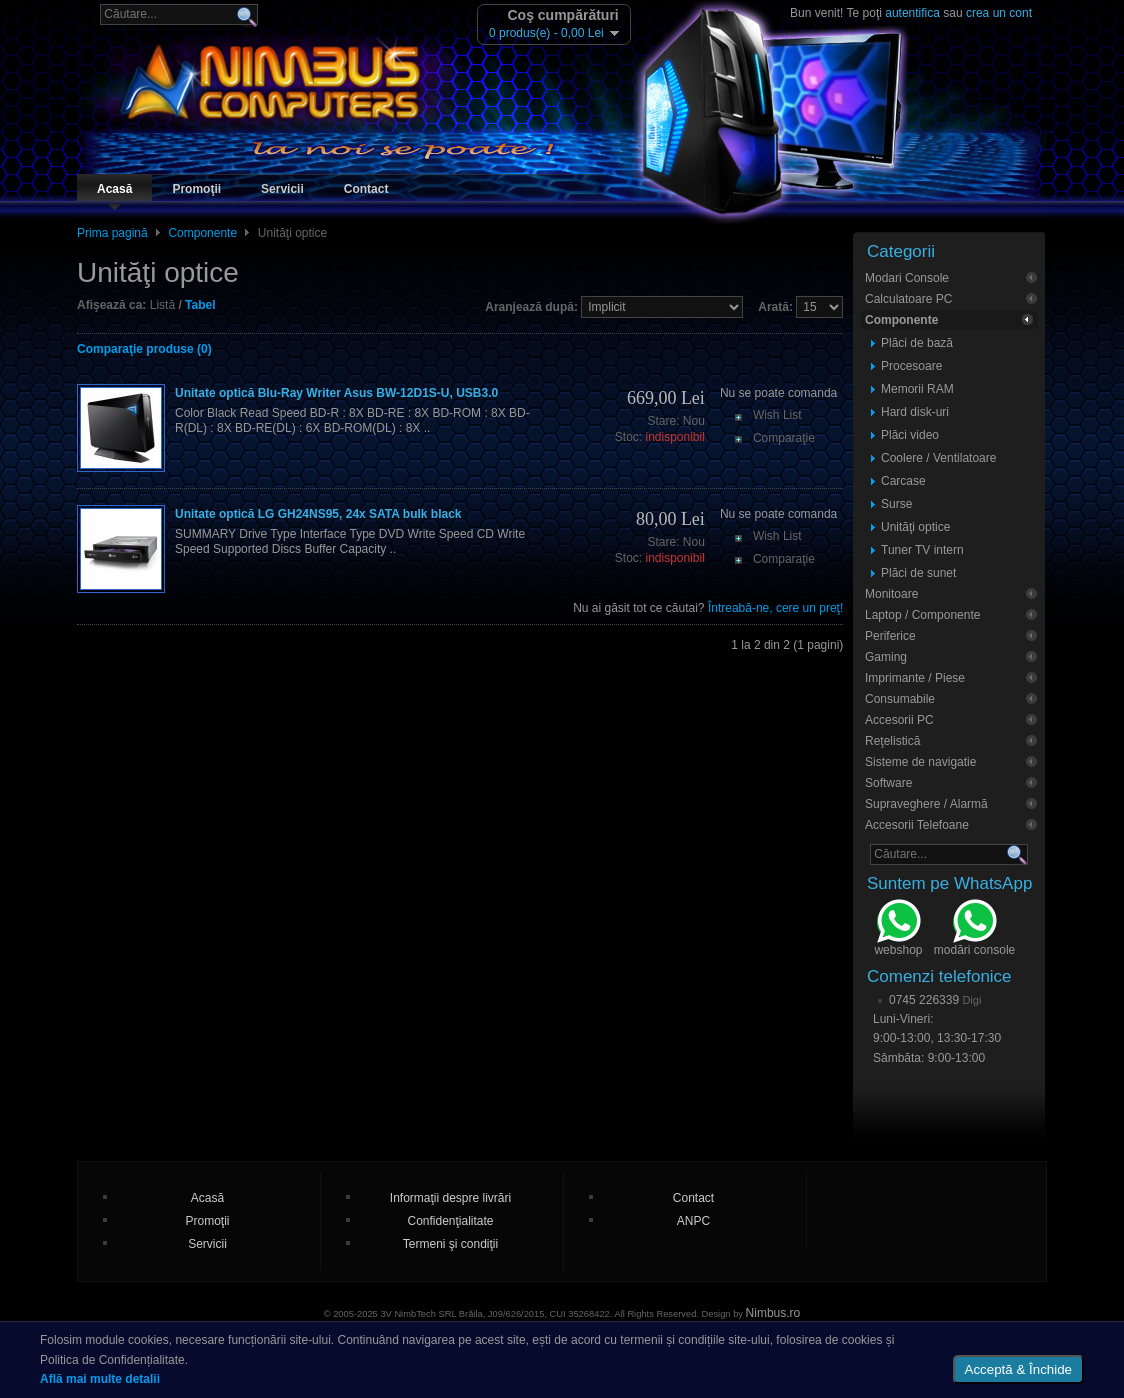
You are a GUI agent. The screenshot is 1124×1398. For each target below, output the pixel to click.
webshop (898, 930)
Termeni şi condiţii (450, 1244)
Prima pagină (112, 233)
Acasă (114, 189)
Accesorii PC (899, 720)
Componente (202, 233)
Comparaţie (784, 438)
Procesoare (911, 366)
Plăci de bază (917, 343)
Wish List (777, 415)
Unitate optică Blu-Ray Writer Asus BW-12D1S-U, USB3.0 (336, 393)
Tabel (200, 305)
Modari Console (907, 278)
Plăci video (910, 435)
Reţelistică (892, 741)
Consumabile (900, 699)
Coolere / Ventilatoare (938, 458)
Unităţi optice (915, 527)
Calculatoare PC (908, 299)
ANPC (693, 1221)
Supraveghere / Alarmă (926, 804)
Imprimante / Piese (915, 678)
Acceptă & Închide (1018, 1369)
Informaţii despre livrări (450, 1198)
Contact (366, 189)
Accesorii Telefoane (917, 825)
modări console (974, 930)
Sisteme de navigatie (920, 762)
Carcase (903, 481)
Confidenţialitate (450, 1221)
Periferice (890, 636)
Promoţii (196, 189)
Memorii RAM (917, 389)
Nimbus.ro (773, 1313)
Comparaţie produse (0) (144, 349)
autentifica (912, 13)
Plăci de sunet (918, 573)
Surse (896, 504)
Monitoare (891, 594)
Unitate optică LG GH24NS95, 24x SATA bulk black (318, 514)
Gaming (886, 657)
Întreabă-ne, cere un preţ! (775, 608)
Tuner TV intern (922, 550)
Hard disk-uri (915, 412)
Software (888, 783)
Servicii (282, 189)
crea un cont (999, 13)
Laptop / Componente (922, 615)
